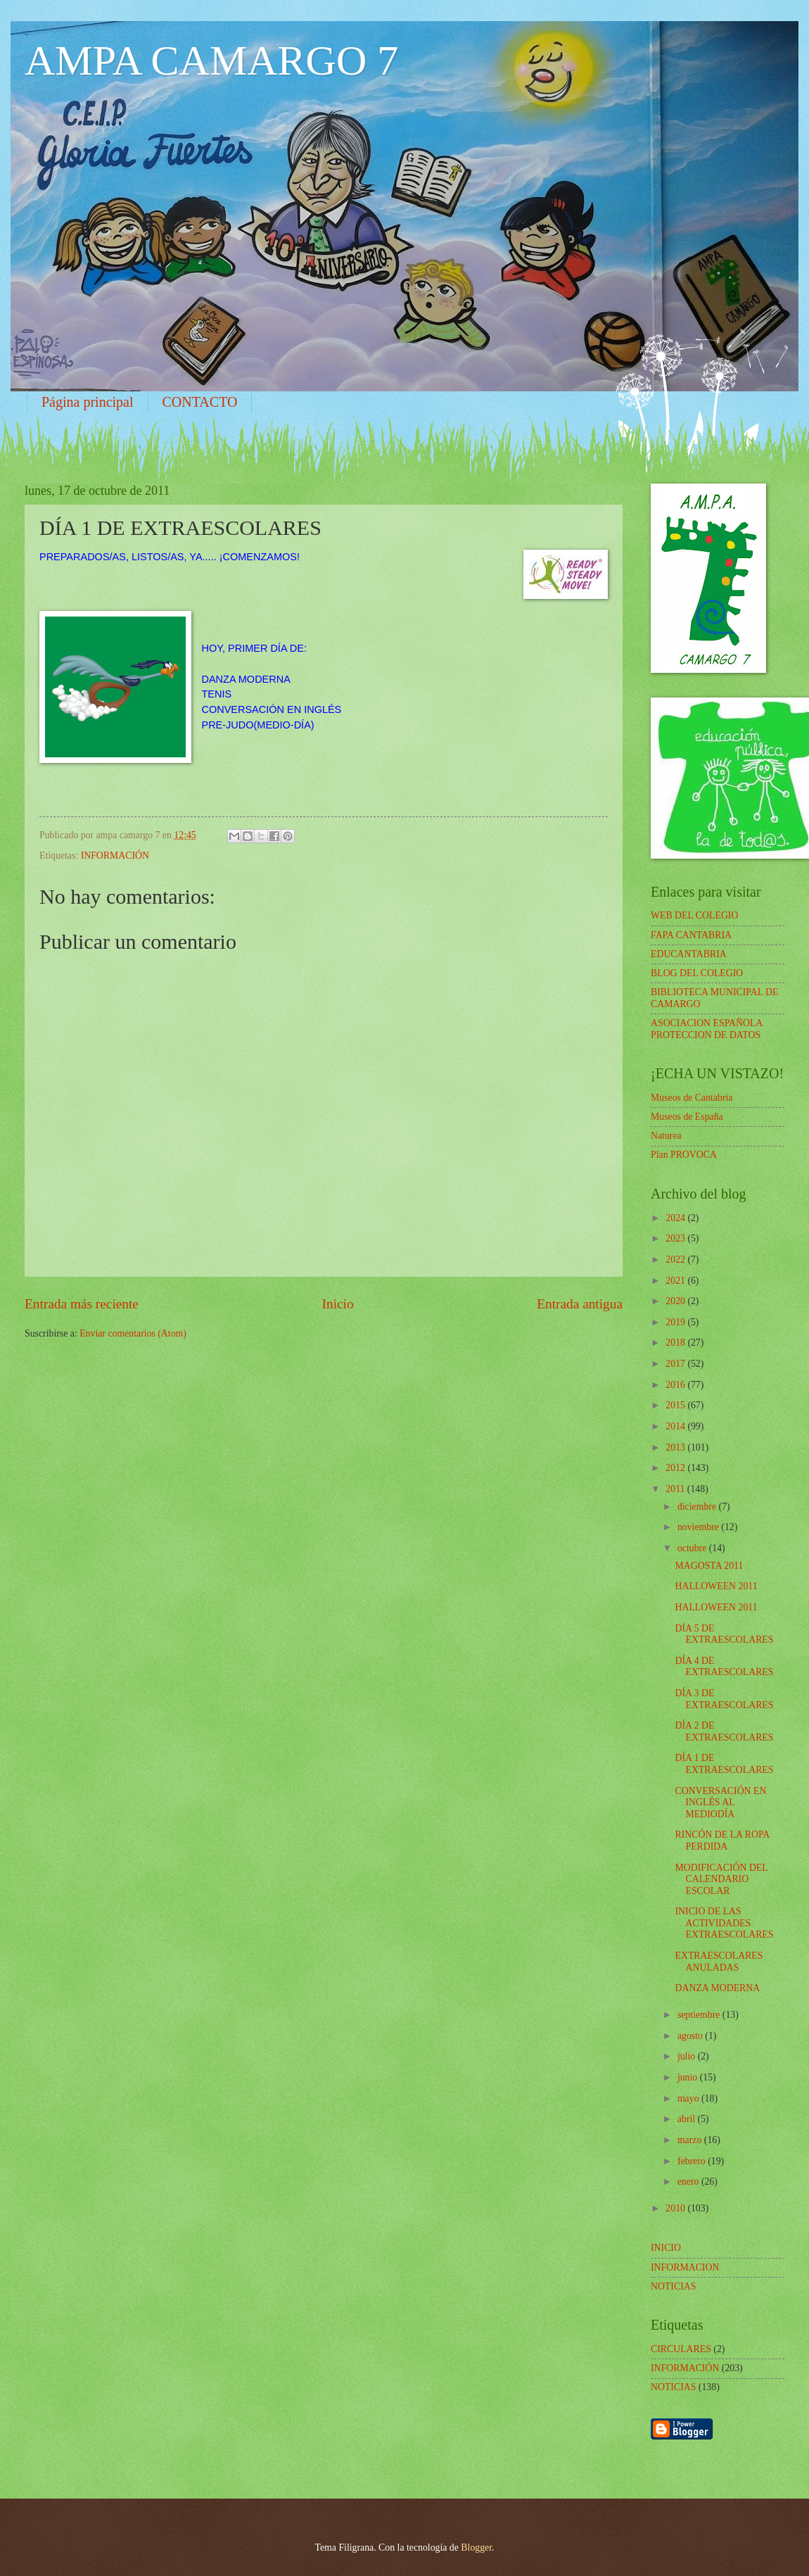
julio (687, 2056)
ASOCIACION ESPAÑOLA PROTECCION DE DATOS (707, 1029)
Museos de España (687, 1116)
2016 (676, 1384)
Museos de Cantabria (691, 1097)
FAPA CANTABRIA (691, 935)
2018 (676, 1342)
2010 (676, 2208)
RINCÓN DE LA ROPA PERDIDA (722, 1840)
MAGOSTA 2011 (709, 1565)
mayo (689, 2098)
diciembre (698, 1506)
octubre (693, 1548)
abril (687, 2119)
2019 (676, 1322)
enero (689, 2181)
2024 (676, 1218)
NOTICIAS (673, 2387)
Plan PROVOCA (684, 1154)
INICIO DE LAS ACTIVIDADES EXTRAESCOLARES (724, 1923)
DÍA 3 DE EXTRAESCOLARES (724, 1699)
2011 (676, 1489)
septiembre (699, 2014)
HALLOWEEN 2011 (716, 1586)
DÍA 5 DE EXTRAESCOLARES (724, 1634)
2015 (676, 1405)
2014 (676, 1426)
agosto (691, 2036)
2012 (676, 1468)
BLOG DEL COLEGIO (697, 973)
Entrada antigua (580, 1303)
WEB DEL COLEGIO (694, 915)
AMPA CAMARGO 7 (211, 60)
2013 (676, 1447)
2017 (676, 1363)
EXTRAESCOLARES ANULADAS (719, 1961)
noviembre (699, 1527)
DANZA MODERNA (717, 1988)
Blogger (476, 2547)
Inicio (338, 1303)
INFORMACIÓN (115, 855)
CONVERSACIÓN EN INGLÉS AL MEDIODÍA (720, 1802)
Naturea (666, 1135)
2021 (676, 1280)
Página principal (88, 402)
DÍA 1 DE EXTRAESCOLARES (724, 1764)
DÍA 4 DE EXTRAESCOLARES (724, 1666)
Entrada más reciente (82, 1303)
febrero (692, 2161)
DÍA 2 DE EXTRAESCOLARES (724, 1731)
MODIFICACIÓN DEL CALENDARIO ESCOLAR (721, 1879)
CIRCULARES (681, 2349)
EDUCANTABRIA (689, 954)
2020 (676, 1301)
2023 (676, 1238)
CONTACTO (200, 402)
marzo (690, 2140)
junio (688, 2077)
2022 (676, 1259)
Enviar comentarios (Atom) (132, 1333)
